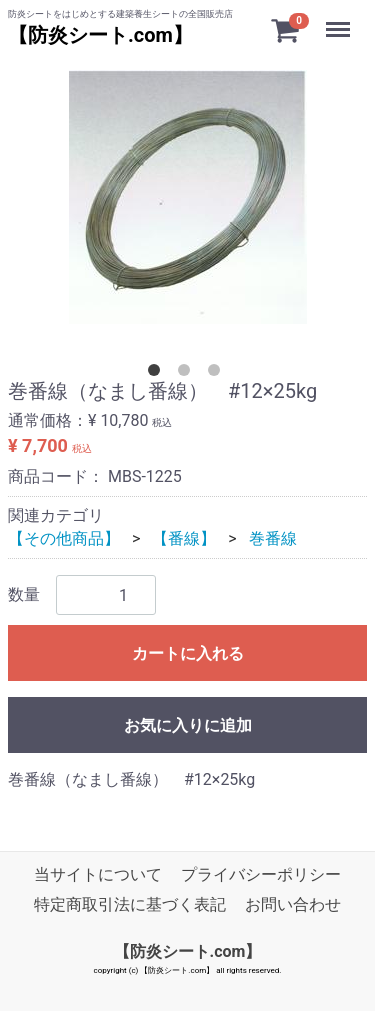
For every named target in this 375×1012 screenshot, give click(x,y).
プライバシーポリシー (261, 874)
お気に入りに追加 (188, 725)
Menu (340, 20)
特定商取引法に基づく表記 (130, 905)
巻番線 (273, 538)
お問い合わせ (293, 905)
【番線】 (184, 538)
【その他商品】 (64, 538)
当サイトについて (98, 874)
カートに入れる (188, 653)
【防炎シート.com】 (100, 35)
